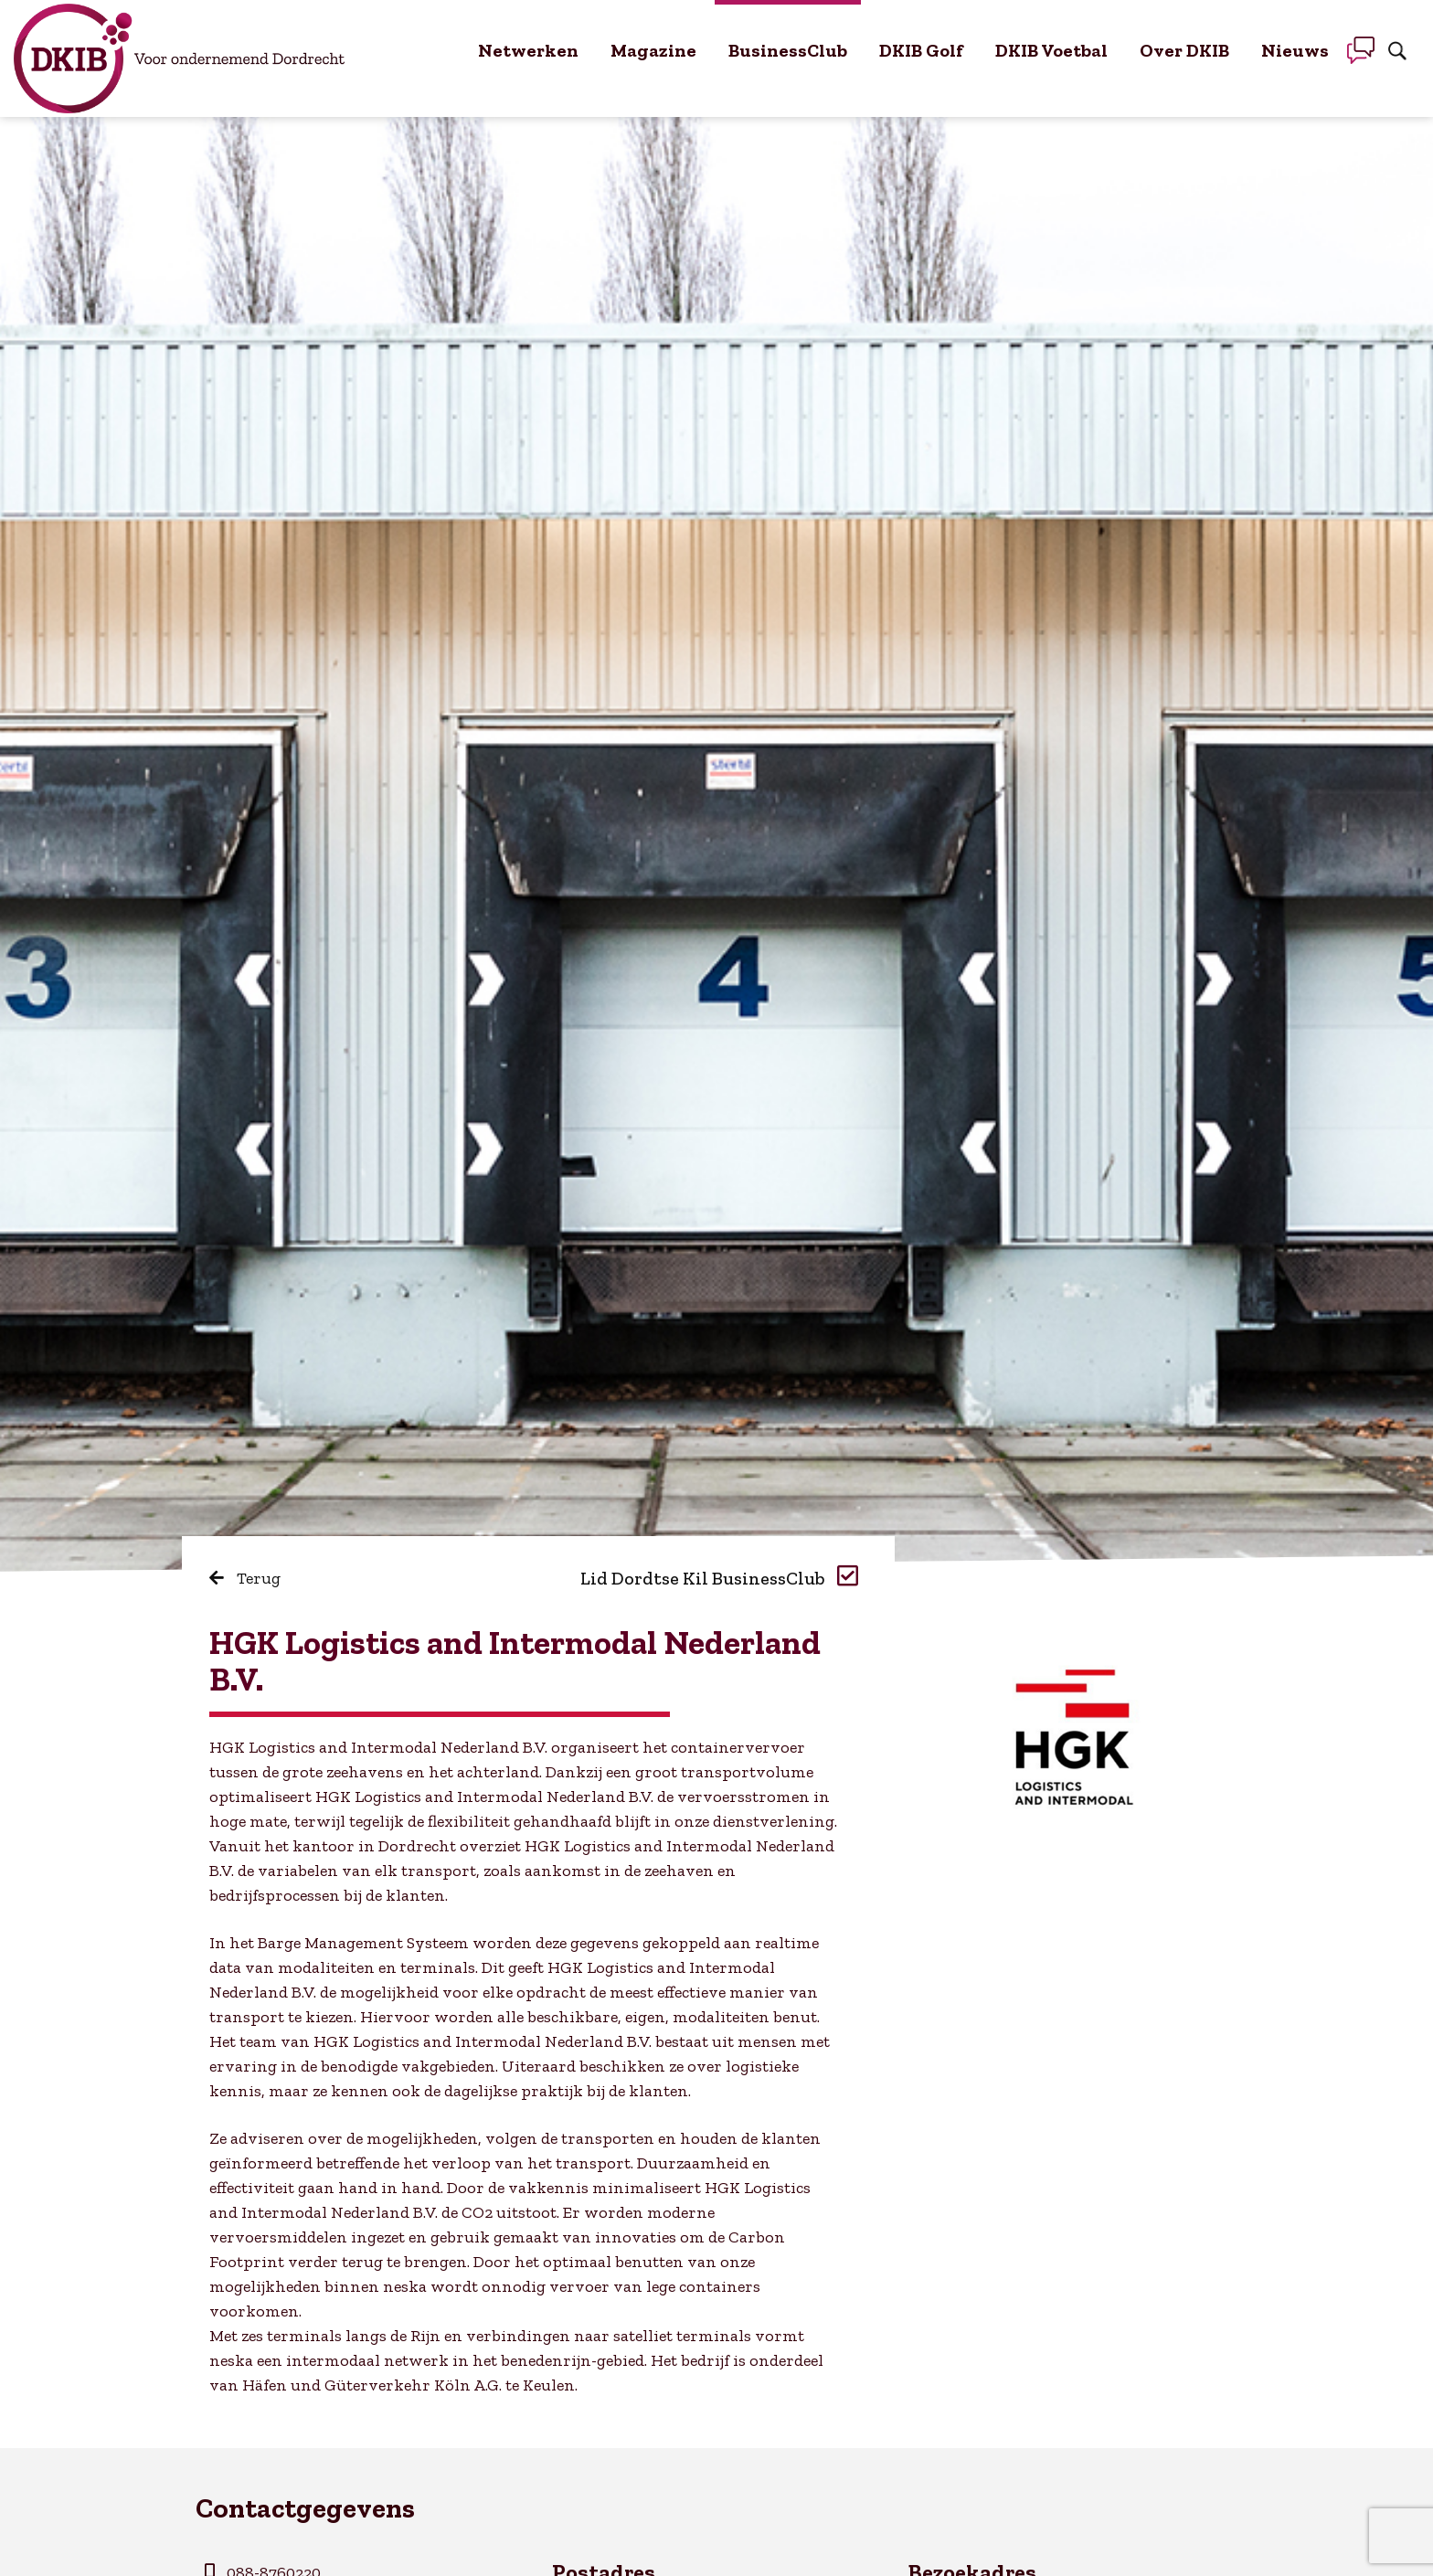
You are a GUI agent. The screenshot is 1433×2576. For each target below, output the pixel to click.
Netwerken (528, 50)
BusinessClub (787, 50)
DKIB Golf (921, 50)
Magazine (653, 50)
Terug (245, 1578)
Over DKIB (1184, 50)
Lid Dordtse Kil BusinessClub (719, 1578)
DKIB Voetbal (1051, 50)
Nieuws (1295, 50)
